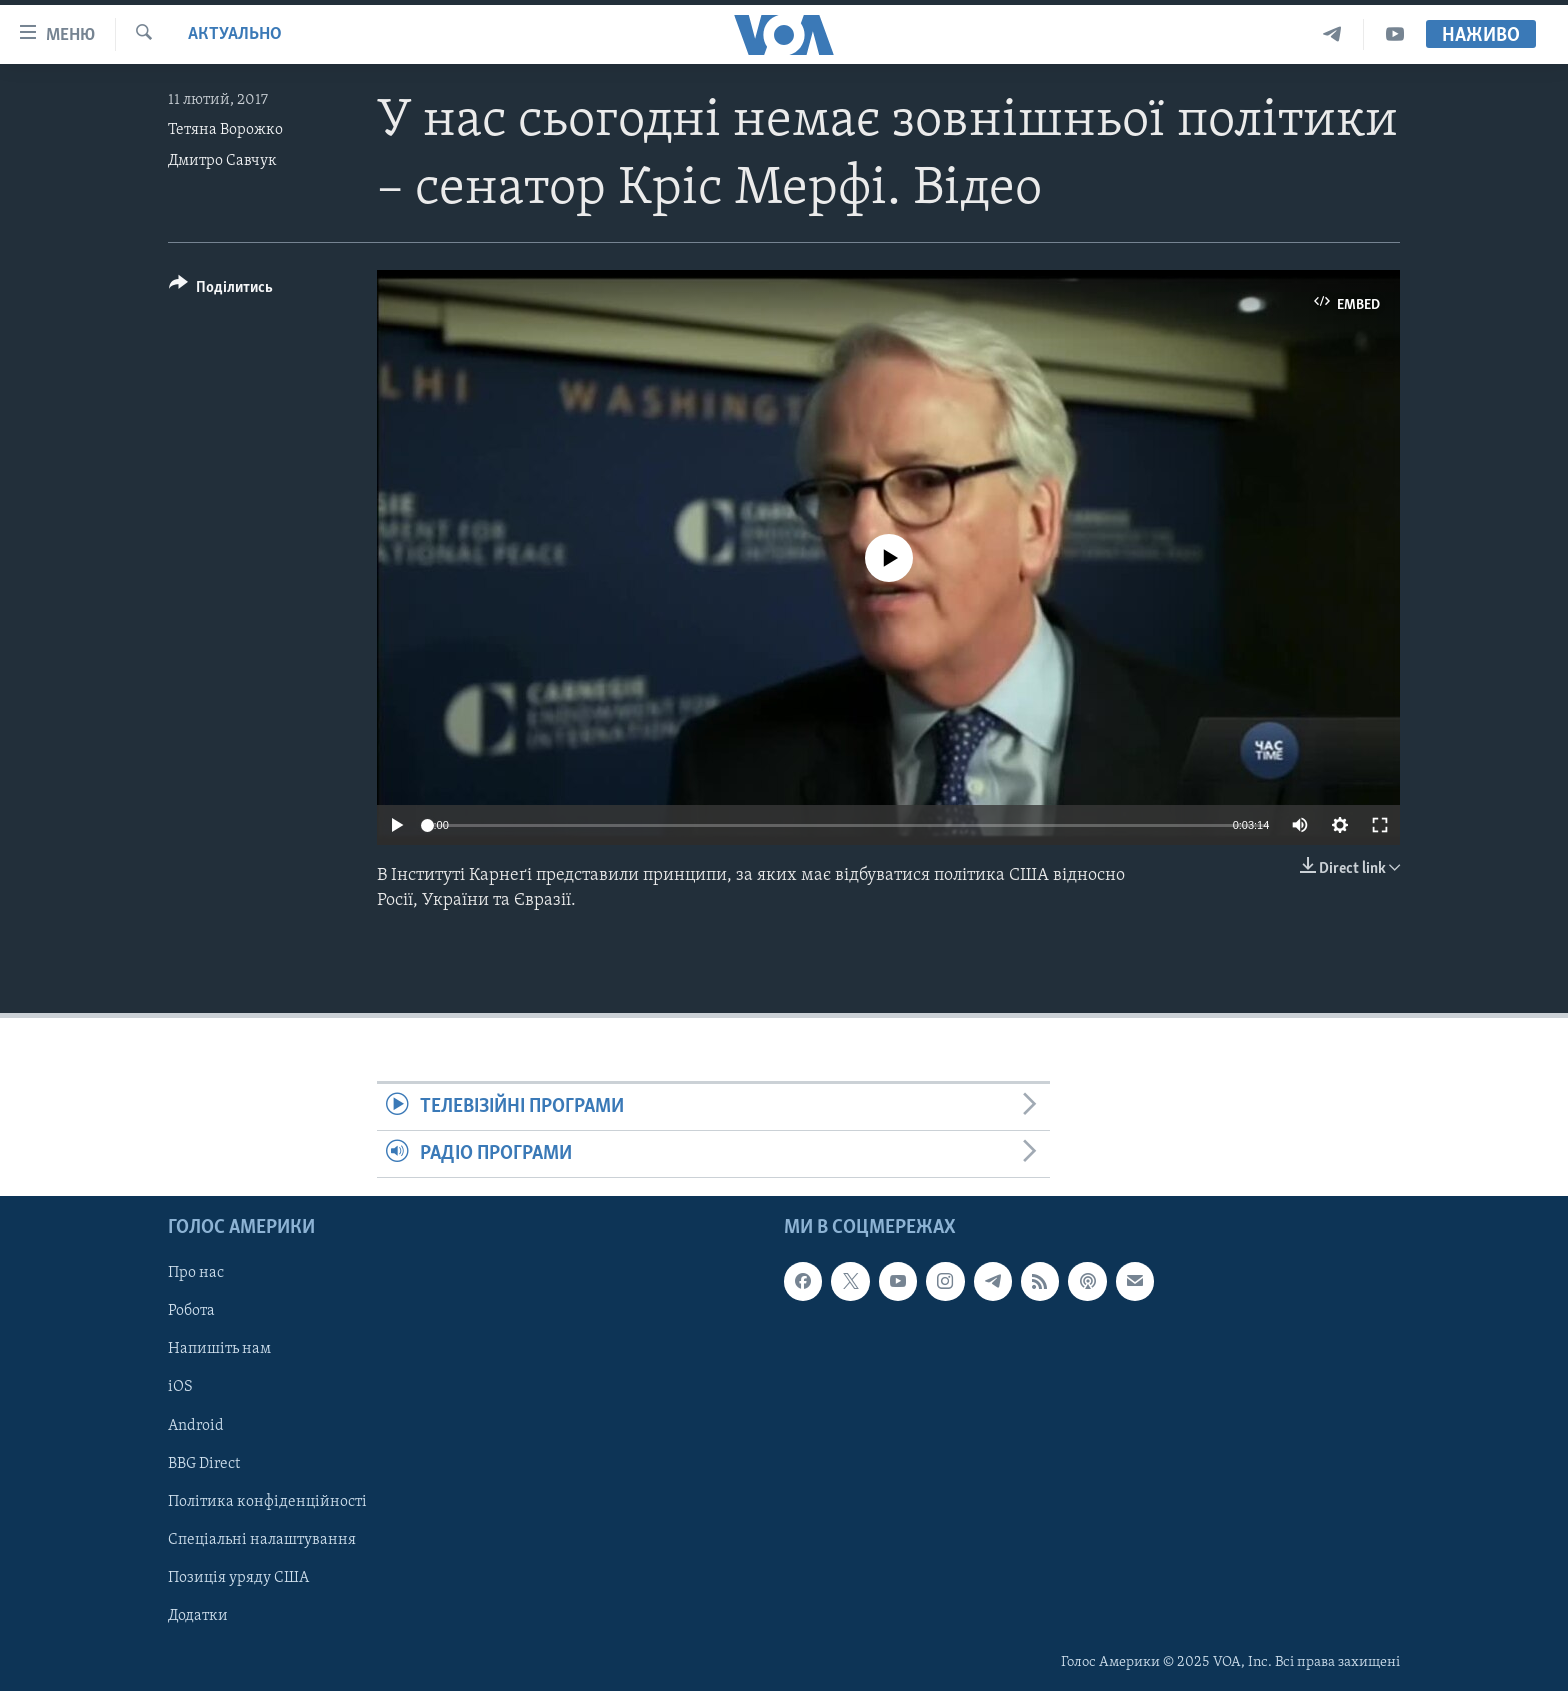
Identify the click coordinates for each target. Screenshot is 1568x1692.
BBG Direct (204, 1464)
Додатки (198, 1616)
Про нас (196, 1274)
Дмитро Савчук (222, 161)
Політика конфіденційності (267, 1502)
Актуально (235, 34)
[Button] (221, 290)
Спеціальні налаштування (262, 1540)
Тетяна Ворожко (225, 130)
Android (196, 1426)
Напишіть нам (219, 1350)
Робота (191, 1312)
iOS (180, 1388)
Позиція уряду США (238, 1578)
